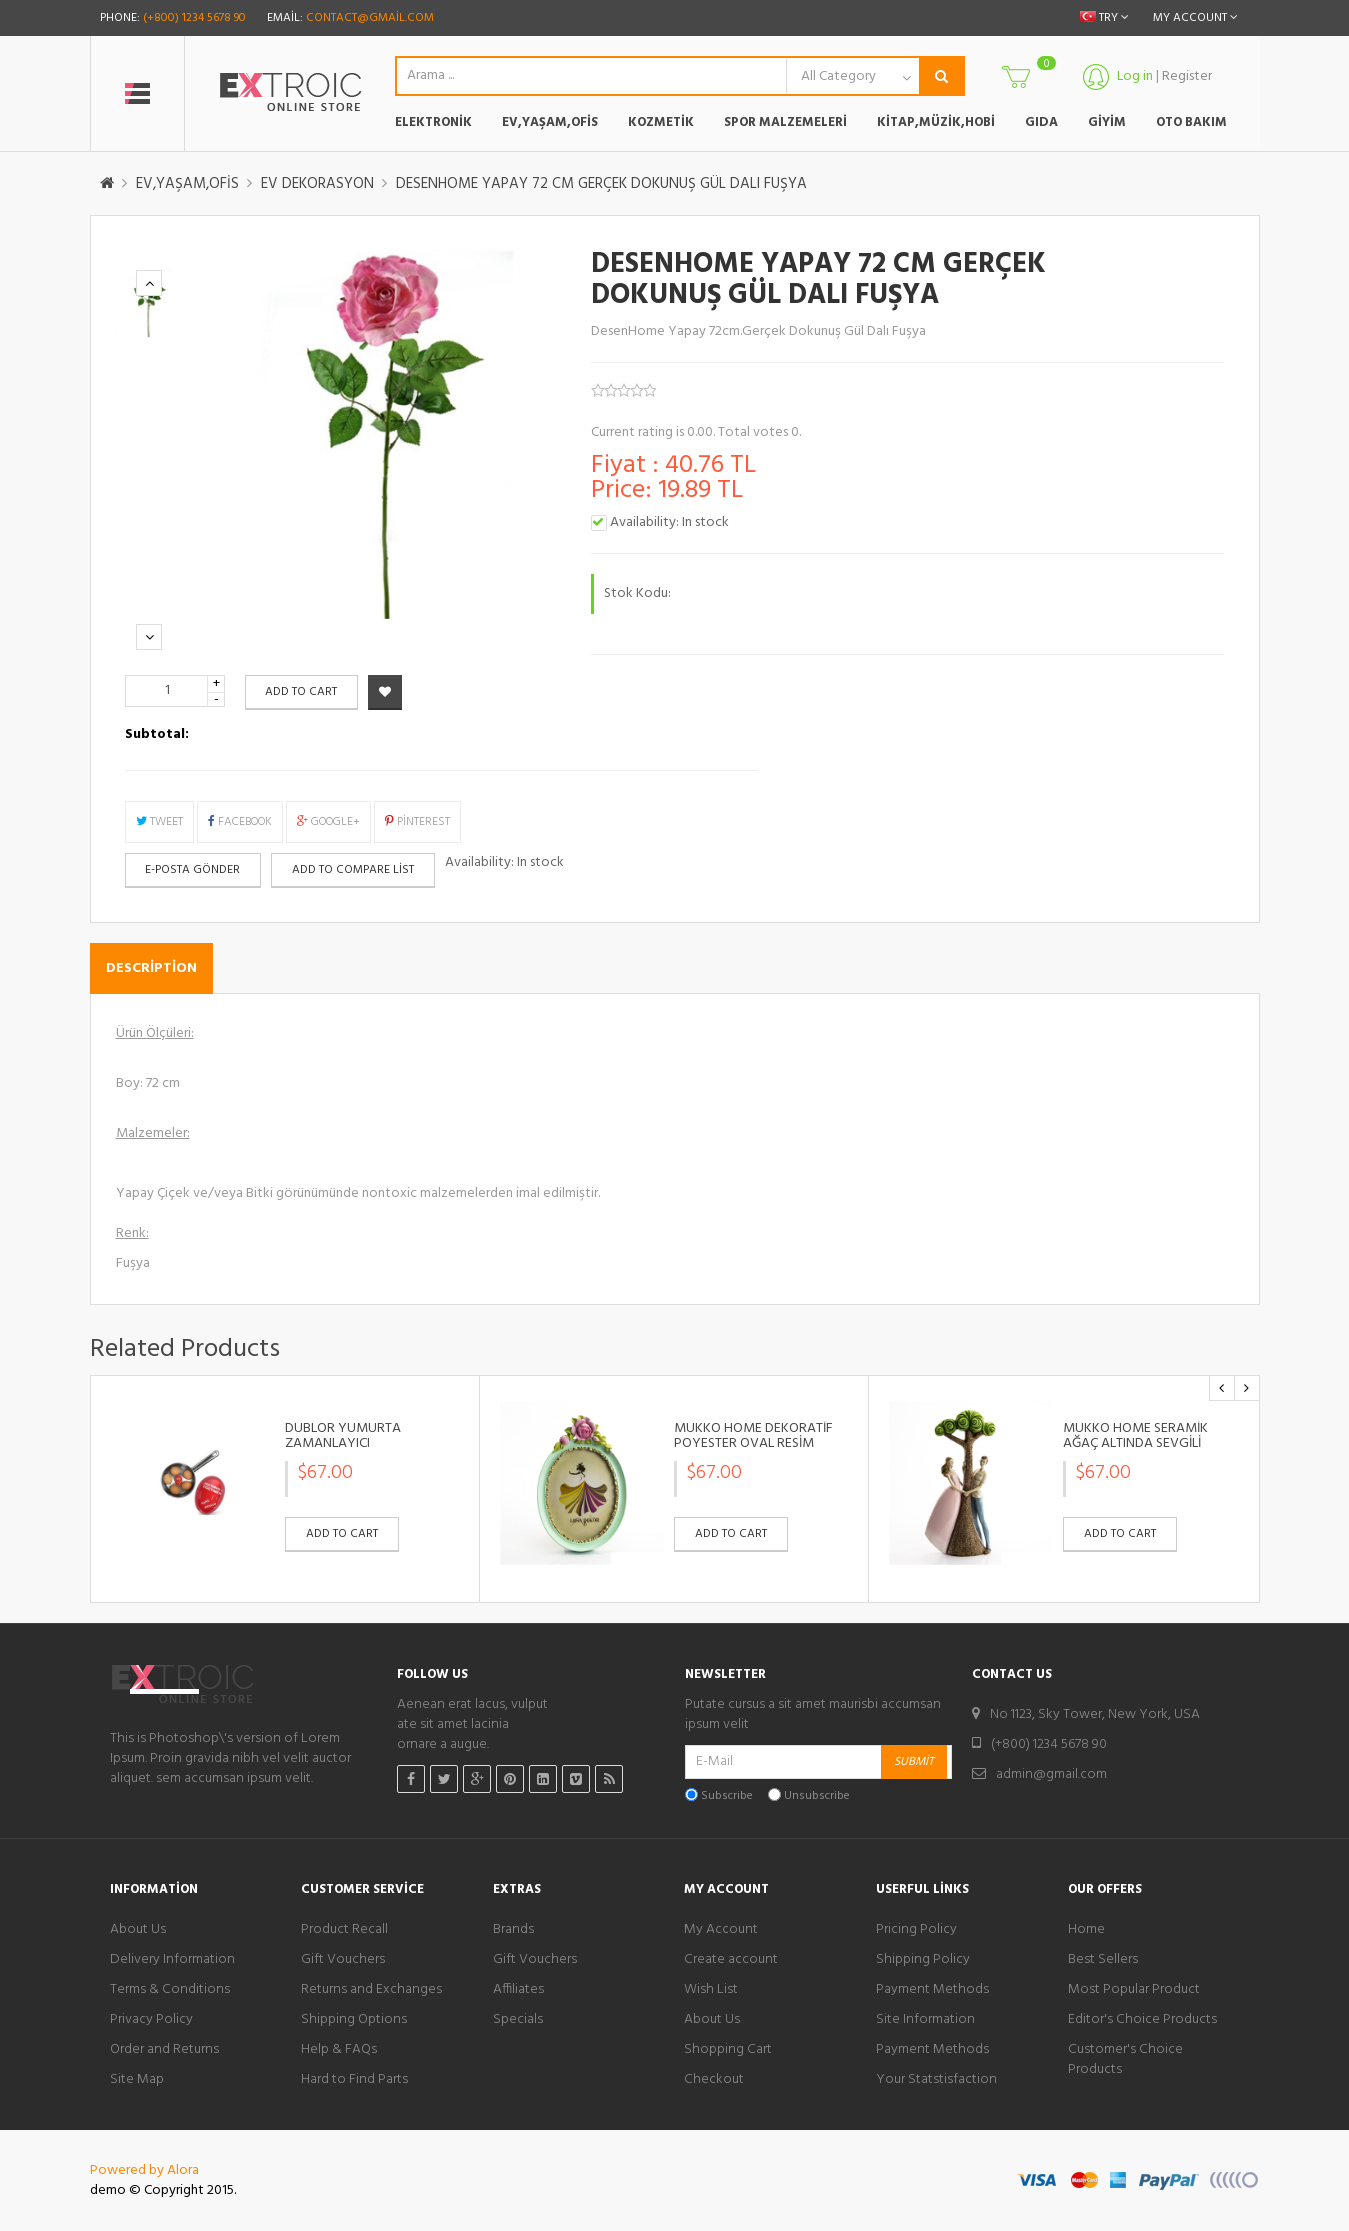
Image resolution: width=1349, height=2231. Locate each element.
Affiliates (518, 1990)
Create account (731, 1960)
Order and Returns (164, 2050)
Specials (518, 2020)
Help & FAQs (339, 2050)
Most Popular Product (1134, 1990)
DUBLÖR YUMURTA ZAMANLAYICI (343, 1436)
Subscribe (727, 1796)
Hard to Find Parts (354, 2080)
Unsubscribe (817, 1796)
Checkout (714, 2080)
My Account (721, 1930)
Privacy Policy (151, 2020)
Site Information (925, 2020)
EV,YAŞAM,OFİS (187, 184)
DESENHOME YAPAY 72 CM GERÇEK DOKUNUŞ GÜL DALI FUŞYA (601, 184)
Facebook (240, 822)
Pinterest (417, 822)
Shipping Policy (923, 1960)
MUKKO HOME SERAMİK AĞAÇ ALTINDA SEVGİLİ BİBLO (1135, 1444)
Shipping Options (354, 2020)
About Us (138, 1930)
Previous (149, 283)
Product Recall (344, 1930)
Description (151, 968)
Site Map (137, 2080)
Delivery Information (172, 1960)
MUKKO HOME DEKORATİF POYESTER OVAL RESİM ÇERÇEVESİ (753, 1444)
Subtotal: (157, 735)
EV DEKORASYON (317, 184)
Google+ (328, 822)
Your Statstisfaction (936, 2080)
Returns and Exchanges (371, 1990)
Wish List (711, 1990)
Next (149, 637)
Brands (513, 1930)
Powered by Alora (144, 2170)
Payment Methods (932, 1990)
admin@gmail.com (1051, 1774)
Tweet (159, 822)
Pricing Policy (916, 1930)
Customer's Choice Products (1125, 2060)
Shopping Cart (728, 2050)
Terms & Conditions (170, 1990)
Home (1086, 1930)
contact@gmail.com (370, 18)
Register (1188, 76)
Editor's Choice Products (1142, 2020)
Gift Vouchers (343, 1960)
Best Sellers (1103, 1960)
